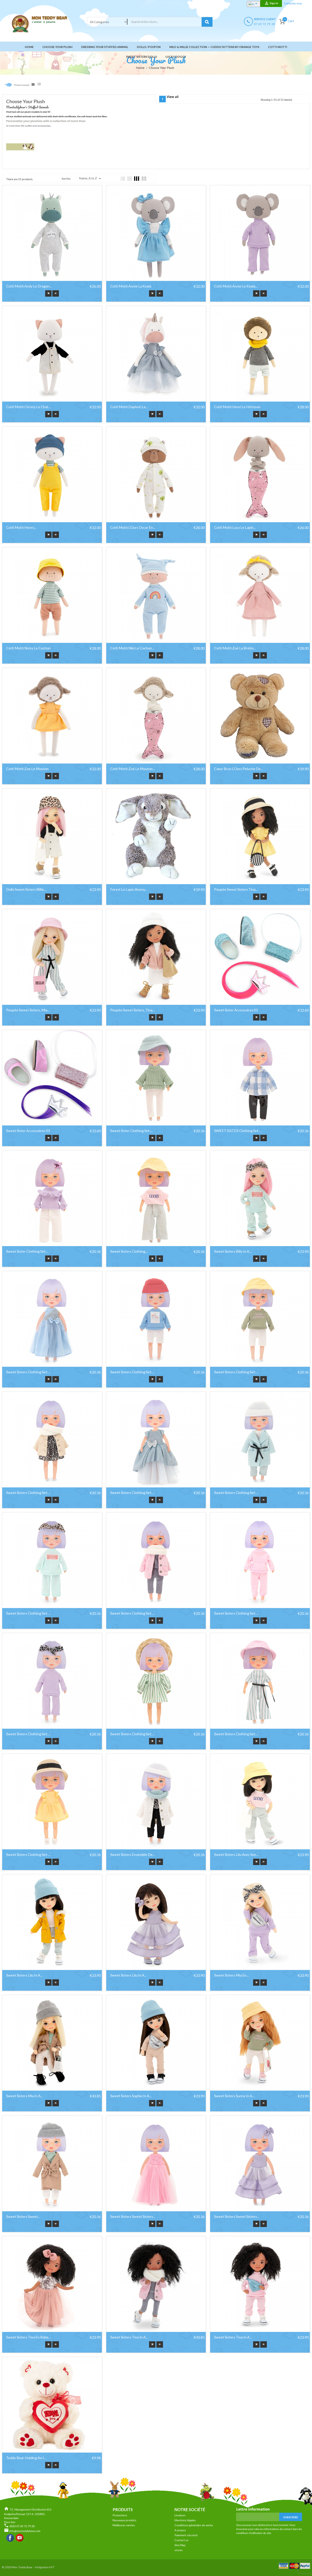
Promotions (120, 2515)
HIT (52, 2567)
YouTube (20, 2538)
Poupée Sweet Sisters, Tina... (132, 1010)
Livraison (180, 2515)
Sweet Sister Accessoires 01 (236, 1010)
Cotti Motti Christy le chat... (28, 407)
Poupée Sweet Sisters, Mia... (28, 1010)
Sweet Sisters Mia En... (231, 1975)
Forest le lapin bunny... (128, 890)
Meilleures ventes (124, 2525)
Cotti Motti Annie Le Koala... (236, 286)
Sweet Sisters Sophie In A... (131, 2096)
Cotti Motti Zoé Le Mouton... (132, 769)
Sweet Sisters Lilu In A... (24, 1975)
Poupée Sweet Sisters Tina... (236, 890)
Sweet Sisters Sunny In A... (234, 2096)
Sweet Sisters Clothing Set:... (28, 1372)
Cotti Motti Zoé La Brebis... (235, 648)
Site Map (180, 2545)
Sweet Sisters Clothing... (129, 1251)
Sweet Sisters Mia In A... (24, 2096)
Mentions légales (185, 2520)
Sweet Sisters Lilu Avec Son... (236, 1855)
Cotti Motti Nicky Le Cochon (28, 648)
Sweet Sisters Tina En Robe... (28, 2337)
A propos (180, 2530)
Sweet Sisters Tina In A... (129, 2337)
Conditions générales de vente (194, 2525)
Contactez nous (293, 3)
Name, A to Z (90, 178)
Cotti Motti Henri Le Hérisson (237, 407)
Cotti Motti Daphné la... (129, 407)
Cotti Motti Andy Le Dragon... (29, 286)
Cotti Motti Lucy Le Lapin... (235, 528)
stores (179, 2550)
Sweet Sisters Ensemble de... (132, 1855)
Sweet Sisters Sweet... (23, 2217)
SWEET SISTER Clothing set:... (238, 1131)
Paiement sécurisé (186, 2535)
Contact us (181, 2540)
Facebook (10, 2538)
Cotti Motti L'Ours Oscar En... (132, 528)
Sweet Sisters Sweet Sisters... (132, 2217)
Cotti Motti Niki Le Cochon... (132, 648)
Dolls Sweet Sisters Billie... (26, 890)
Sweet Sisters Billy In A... (233, 1251)
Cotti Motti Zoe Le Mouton (27, 769)
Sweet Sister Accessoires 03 (28, 1131)
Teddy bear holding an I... (26, 2458)
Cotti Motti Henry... (21, 528)
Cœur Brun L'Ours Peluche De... (238, 769)
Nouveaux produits (124, 2520)
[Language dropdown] (250, 4)
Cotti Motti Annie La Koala (130, 286)
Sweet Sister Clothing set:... (131, 1131)
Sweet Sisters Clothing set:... (132, 1734)
